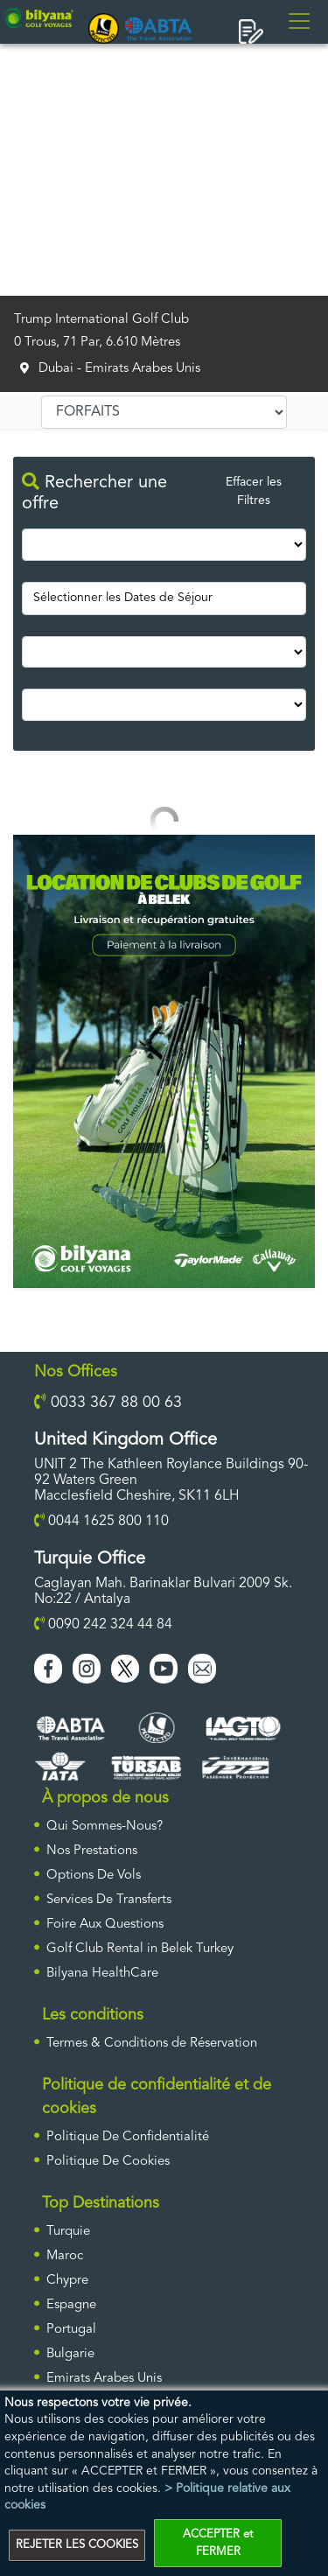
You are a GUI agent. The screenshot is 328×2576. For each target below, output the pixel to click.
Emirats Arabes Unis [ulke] (104, 2378)
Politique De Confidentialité (127, 2137)
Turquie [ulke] (68, 2231)
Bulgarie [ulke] (70, 2354)
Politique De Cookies (108, 2161)
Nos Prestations (91, 1851)
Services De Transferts (108, 1900)
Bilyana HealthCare (102, 1973)
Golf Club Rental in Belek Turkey (140, 1949)
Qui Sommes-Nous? (104, 1826)
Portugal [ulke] (71, 2329)
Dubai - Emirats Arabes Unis (119, 368)
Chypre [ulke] (67, 2280)
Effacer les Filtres (254, 491)
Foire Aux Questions (105, 1924)
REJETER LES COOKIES (77, 2545)
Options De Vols (93, 1875)
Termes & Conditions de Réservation (151, 2043)
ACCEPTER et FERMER (218, 2543)
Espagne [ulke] (71, 2305)
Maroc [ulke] (64, 2256)
